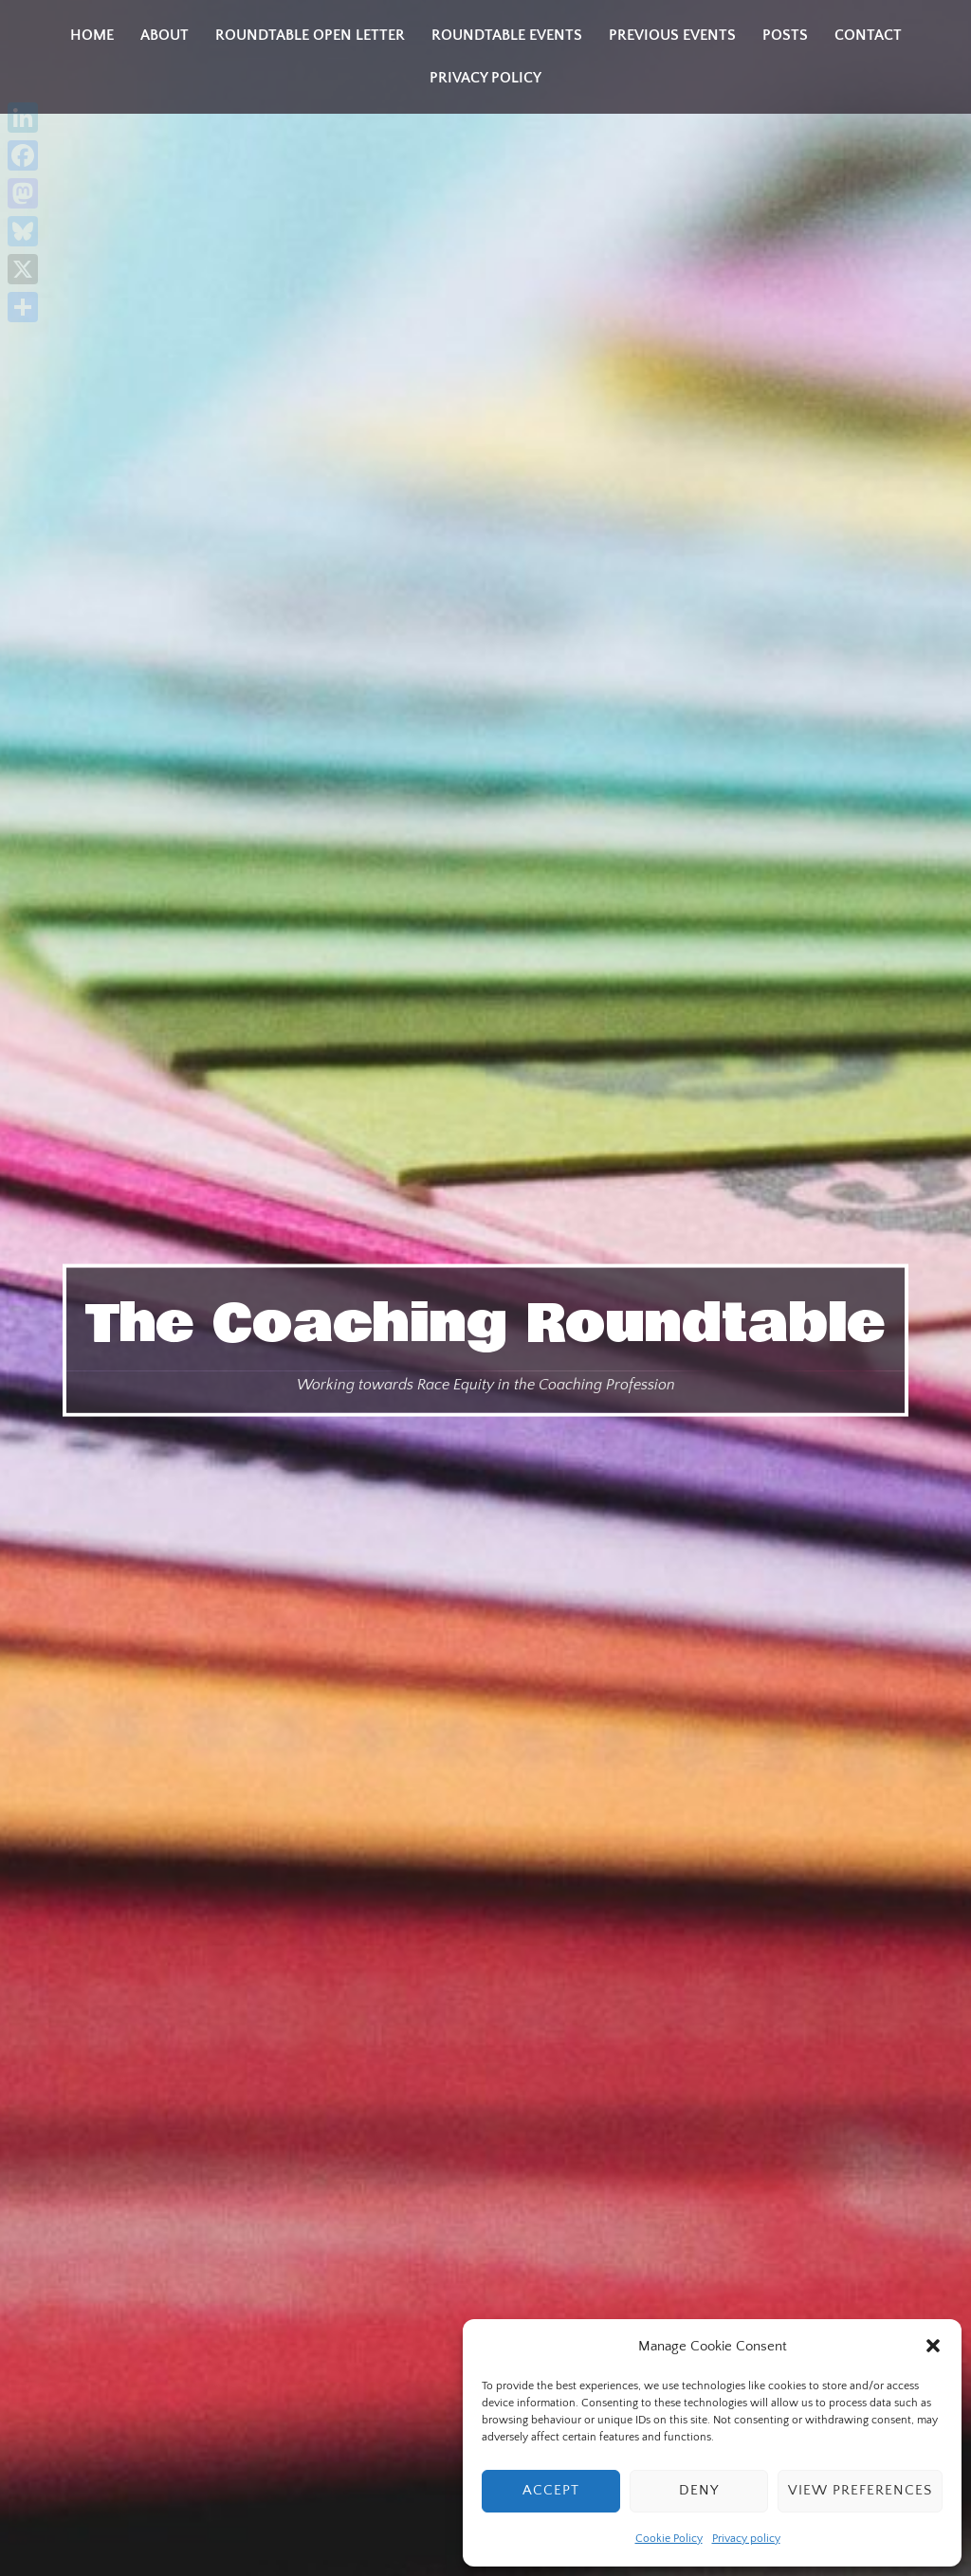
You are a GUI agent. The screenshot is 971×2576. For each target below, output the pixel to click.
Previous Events (672, 35)
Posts (785, 35)
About (164, 35)
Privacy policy (746, 2538)
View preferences (860, 2490)
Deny (699, 2490)
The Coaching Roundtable (485, 1323)
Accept (550, 2490)
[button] (933, 2345)
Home (92, 35)
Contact (868, 35)
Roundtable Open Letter (310, 35)
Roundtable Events (506, 35)
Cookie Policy (669, 2538)
